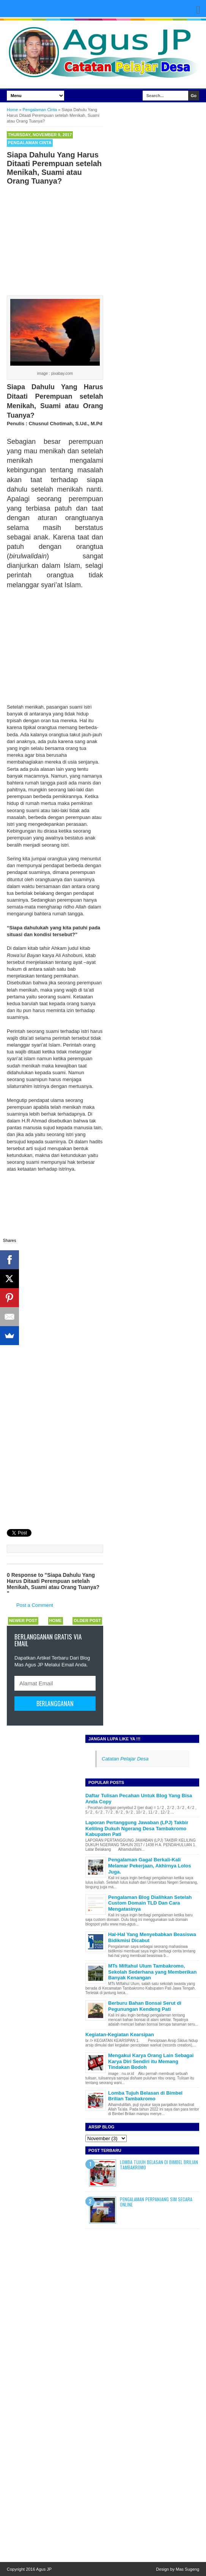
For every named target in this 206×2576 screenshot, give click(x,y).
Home (55, 1620)
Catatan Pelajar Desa (125, 1759)
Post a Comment (34, 1605)
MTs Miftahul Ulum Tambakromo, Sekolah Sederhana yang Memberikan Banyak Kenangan (152, 1971)
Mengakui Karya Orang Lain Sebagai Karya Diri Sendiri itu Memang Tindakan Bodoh (150, 2061)
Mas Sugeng (187, 2569)
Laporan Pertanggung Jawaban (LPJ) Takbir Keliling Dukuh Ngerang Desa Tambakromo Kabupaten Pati (136, 1828)
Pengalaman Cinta (30, 142)
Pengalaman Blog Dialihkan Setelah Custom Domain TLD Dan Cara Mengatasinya (150, 1903)
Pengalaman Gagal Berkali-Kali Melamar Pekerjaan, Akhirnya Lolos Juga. (149, 1865)
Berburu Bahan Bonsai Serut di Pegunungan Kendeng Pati (144, 2006)
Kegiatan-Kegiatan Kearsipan (119, 2034)
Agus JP (44, 2569)
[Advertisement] (55, 238)
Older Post (87, 1620)
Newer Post (23, 1620)
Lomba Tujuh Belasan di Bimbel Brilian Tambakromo (145, 2096)
